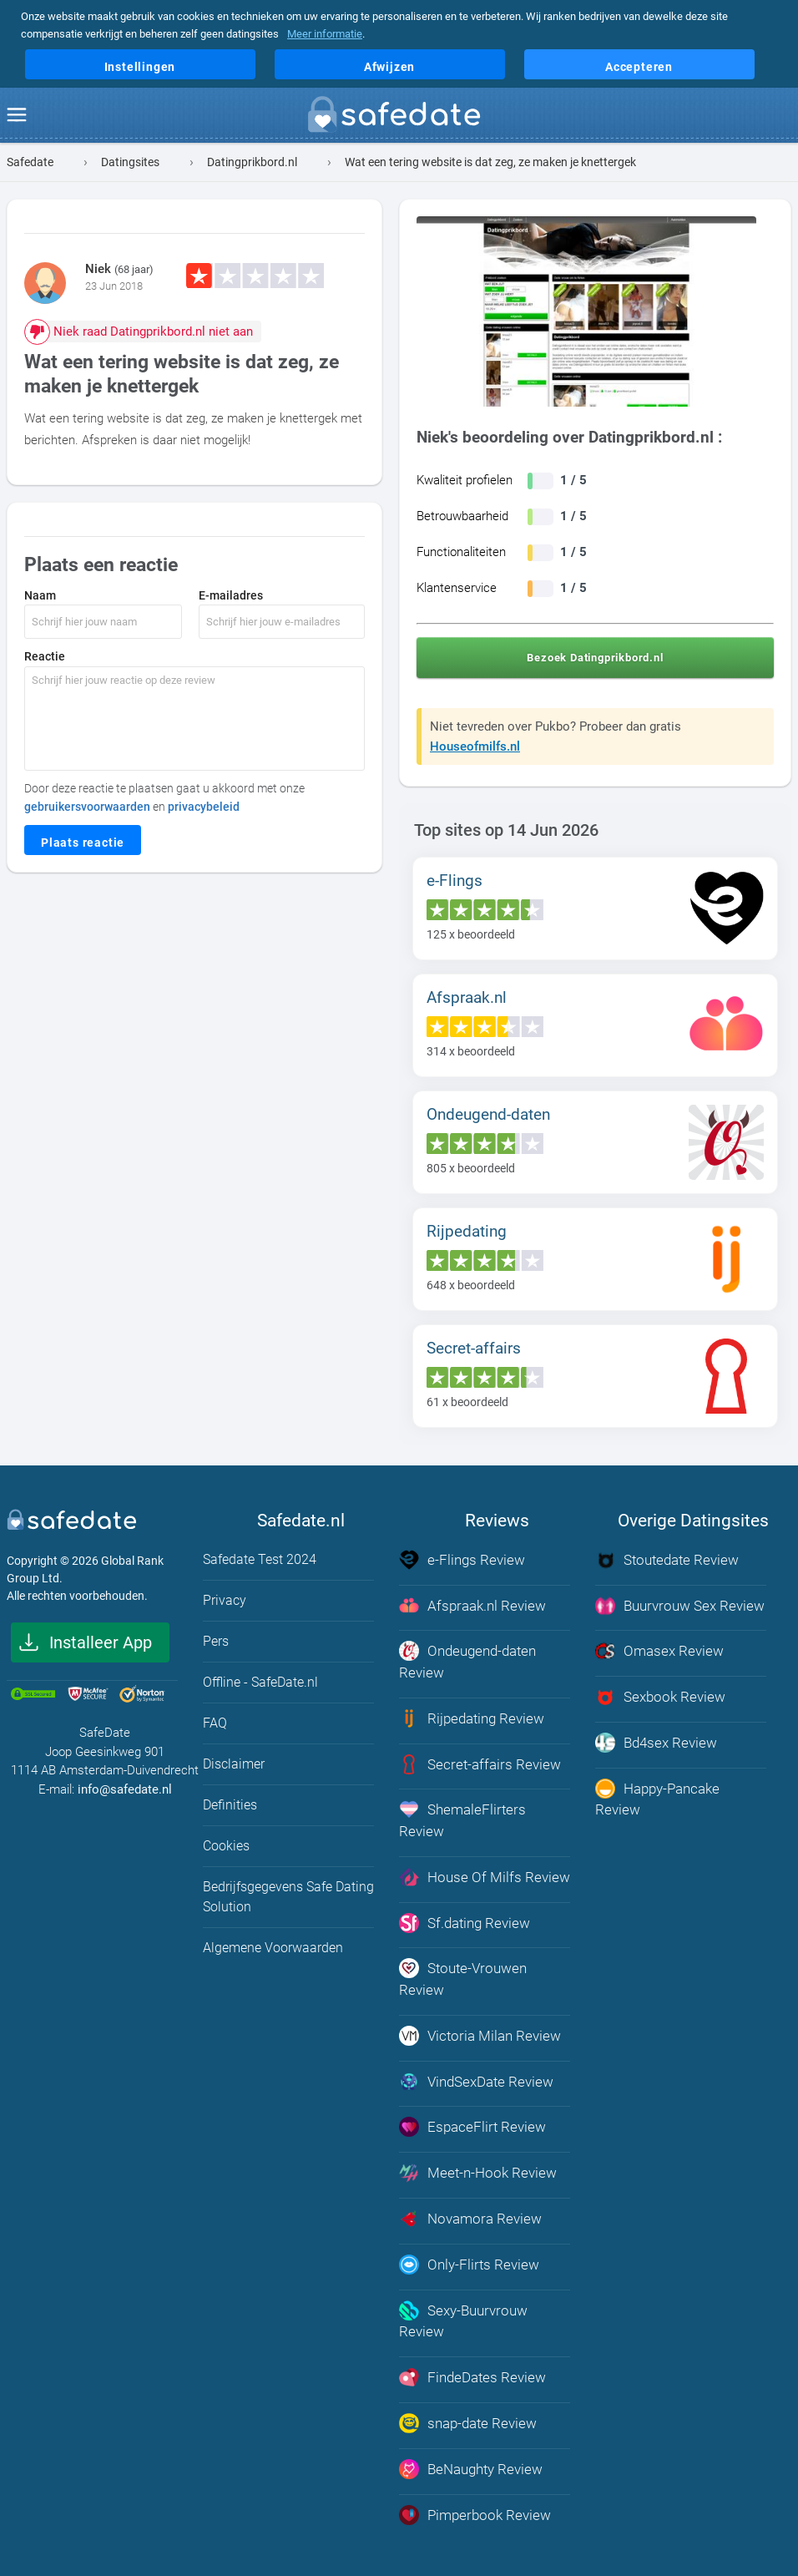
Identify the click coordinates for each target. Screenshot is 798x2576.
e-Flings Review (462, 1560)
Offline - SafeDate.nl (260, 1682)
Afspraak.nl (467, 997)
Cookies (226, 1846)
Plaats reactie (82, 842)
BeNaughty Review (471, 2464)
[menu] (17, 115)
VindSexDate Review (476, 2078)
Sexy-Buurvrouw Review (463, 2316)
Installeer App (100, 1642)
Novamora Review (470, 2215)
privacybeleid (204, 806)
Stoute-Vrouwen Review (463, 1976)
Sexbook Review (660, 1696)
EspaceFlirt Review (472, 2124)
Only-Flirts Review (469, 2260)
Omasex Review (659, 1651)
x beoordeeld (471, 934)
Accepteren (639, 66)
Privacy (224, 1600)
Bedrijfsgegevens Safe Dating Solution (288, 1897)
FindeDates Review (472, 2373)
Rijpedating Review (471, 1718)
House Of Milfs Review (484, 1875)
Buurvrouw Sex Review (680, 1605)
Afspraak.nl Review (472, 1605)
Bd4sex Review (656, 1742)
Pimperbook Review (475, 2509)
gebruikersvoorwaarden (87, 806)
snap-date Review (468, 2418)
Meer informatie (324, 34)
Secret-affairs (474, 1348)
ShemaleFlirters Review (462, 1819)
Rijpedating (467, 1231)
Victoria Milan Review (480, 2033)
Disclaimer (234, 1764)
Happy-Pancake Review (657, 1797)
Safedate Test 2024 (259, 1559)
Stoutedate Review (667, 1560)
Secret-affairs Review (480, 1763)
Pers (216, 1641)
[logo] (399, 117)
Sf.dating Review (464, 1920)
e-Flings (454, 880)
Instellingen (140, 66)
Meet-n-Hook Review (478, 2169)
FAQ (215, 1723)
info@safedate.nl (125, 1789)
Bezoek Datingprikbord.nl (595, 657)
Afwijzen (389, 66)
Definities (230, 1805)
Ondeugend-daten (488, 1114)
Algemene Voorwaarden (273, 1948)
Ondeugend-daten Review (467, 1661)
